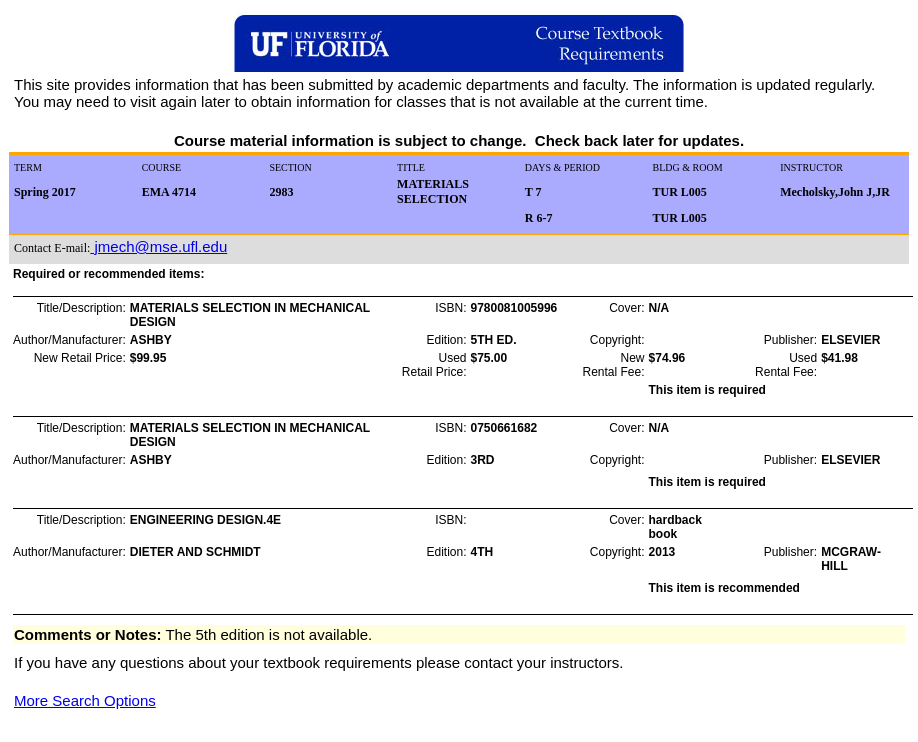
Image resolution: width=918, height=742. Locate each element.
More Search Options (85, 700)
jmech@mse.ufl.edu (158, 246)
